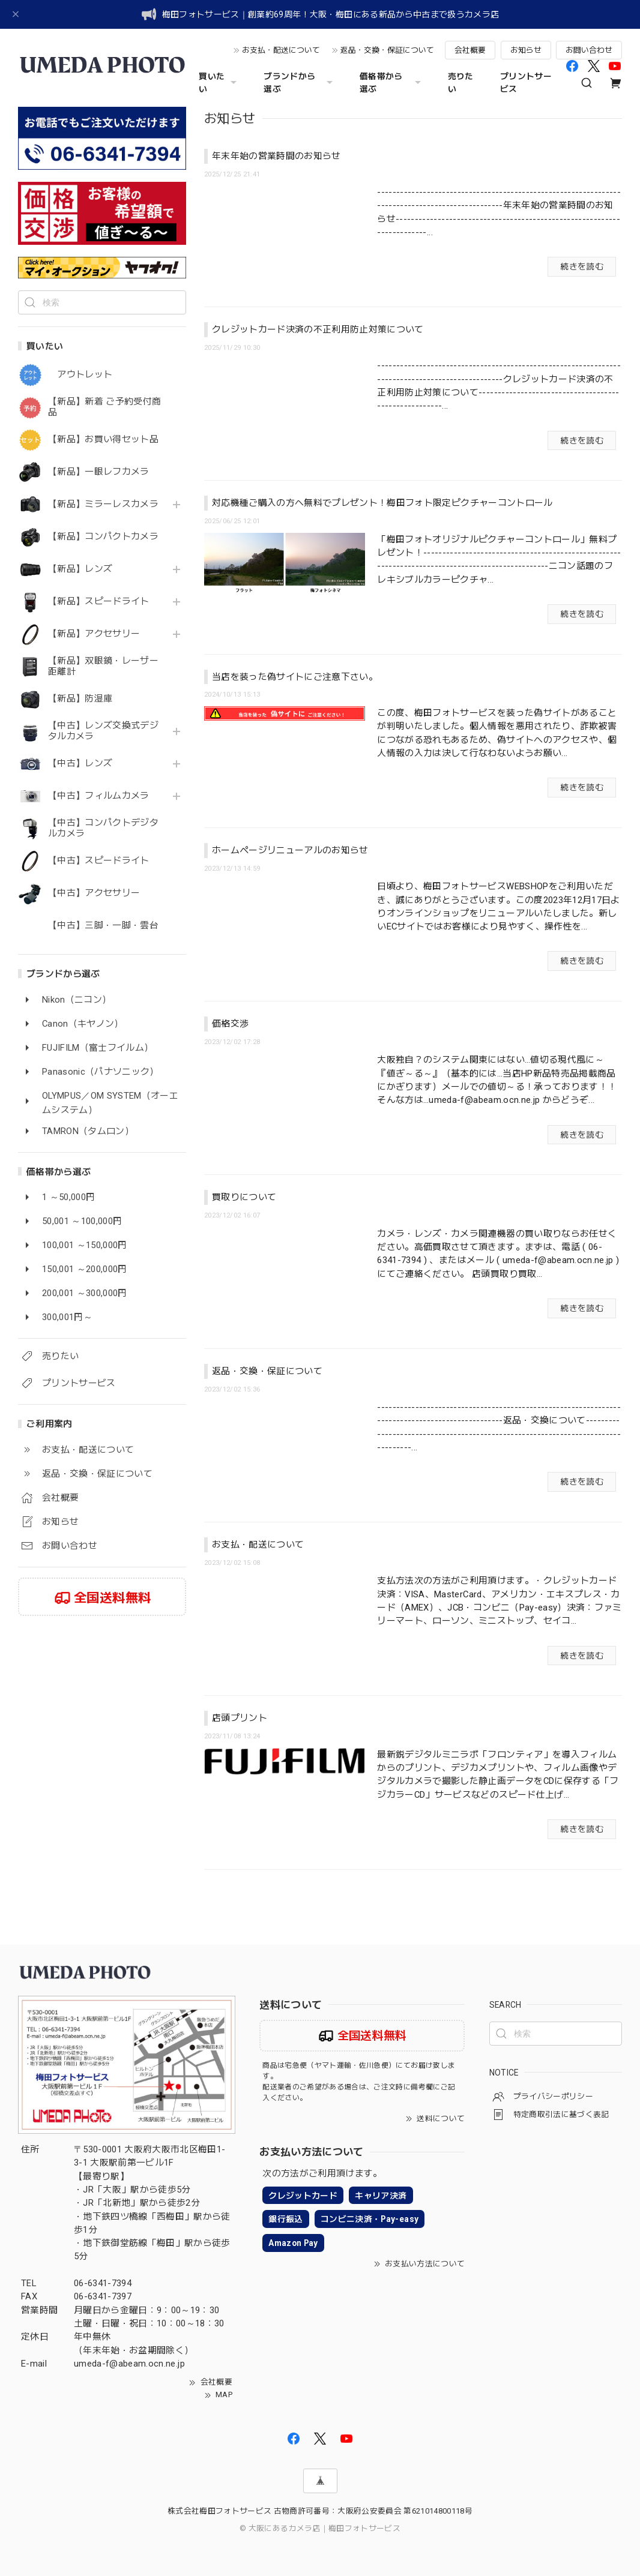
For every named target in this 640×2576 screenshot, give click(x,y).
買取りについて (244, 1197)
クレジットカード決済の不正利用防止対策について (318, 329)
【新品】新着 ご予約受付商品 (104, 407)
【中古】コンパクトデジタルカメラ (103, 828)
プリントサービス (526, 82)
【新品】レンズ (80, 569)
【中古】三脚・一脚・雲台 (103, 925)
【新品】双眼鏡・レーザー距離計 (103, 666)
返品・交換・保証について (387, 50)
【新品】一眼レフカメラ (98, 472)
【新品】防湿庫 (80, 699)
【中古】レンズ (80, 763)
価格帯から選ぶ (392, 82)
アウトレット (80, 375)
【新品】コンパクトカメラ (103, 537)
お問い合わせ (589, 50)
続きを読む (581, 266)
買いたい (219, 82)
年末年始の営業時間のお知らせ (276, 156)
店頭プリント (239, 1718)
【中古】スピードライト (98, 861)
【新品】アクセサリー (94, 634)
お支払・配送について (281, 50)
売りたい (461, 82)
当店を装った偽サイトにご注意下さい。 (295, 676)
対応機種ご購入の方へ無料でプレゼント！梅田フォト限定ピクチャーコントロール (382, 502)
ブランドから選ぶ (300, 82)
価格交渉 (230, 1023)
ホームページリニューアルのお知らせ (290, 850)
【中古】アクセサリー (94, 893)
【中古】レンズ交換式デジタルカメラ (103, 731)
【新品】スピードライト (98, 601)
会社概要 (470, 50)
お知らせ (526, 50)
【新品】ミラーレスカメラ (103, 504)
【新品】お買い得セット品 (103, 439)
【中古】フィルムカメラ (98, 796)
